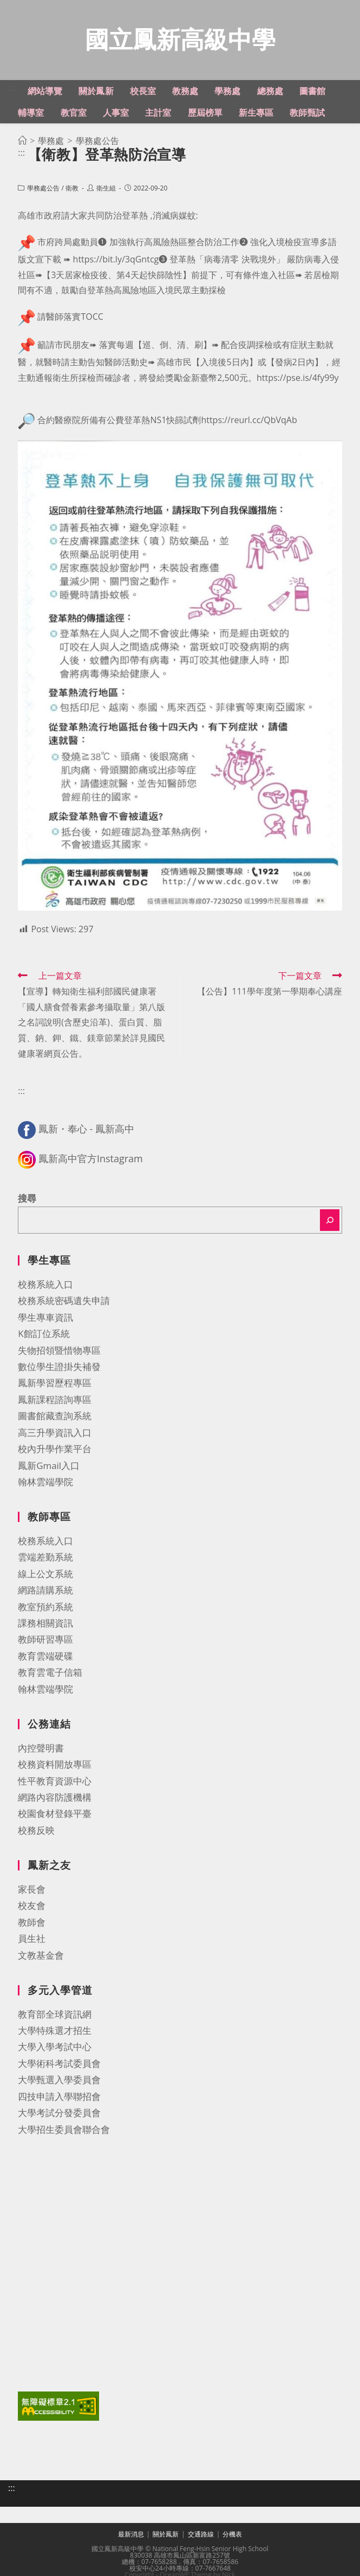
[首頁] (22, 142)
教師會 (31, 1924)
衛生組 (106, 189)
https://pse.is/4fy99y (298, 379)
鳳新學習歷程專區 (54, 1384)
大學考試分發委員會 (59, 2114)
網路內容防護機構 (54, 1799)
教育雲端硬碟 (45, 1657)
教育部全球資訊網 (54, 2016)
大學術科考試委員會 (59, 2065)
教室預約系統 (45, 1608)
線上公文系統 (45, 1575)
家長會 (31, 1891)
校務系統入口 (45, 1286)
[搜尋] (329, 1222)
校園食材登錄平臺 (54, 1815)
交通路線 (201, 2535)
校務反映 (36, 1832)
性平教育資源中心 (54, 1782)
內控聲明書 (41, 1749)
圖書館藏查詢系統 (54, 1417)
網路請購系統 (45, 1591)
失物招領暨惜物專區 (59, 1352)
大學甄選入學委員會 (59, 2081)
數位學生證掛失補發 (59, 1368)
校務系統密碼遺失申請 (64, 1302)
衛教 (72, 189)
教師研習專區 (45, 1641)
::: (13, 89)
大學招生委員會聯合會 (64, 2131)
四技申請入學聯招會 (59, 2098)
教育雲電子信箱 (50, 1674)
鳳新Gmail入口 (49, 1467)
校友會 (31, 1907)
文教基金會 (41, 1957)
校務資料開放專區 (54, 1766)
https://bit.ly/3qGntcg (116, 261)
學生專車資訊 (45, 1319)
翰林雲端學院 (45, 1483)
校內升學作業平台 (54, 1450)
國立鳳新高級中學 (180, 39)
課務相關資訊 (45, 1624)
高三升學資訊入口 (54, 1434)
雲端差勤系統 (45, 1558)
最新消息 (131, 2535)
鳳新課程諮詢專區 (54, 1401)
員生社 (31, 1940)
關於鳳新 (166, 2535)
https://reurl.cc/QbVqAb (249, 421)
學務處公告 (43, 189)
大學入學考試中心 (54, 2048)
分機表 (232, 2535)
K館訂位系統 (43, 1335)
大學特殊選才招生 (54, 2032)
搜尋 (27, 1200)
